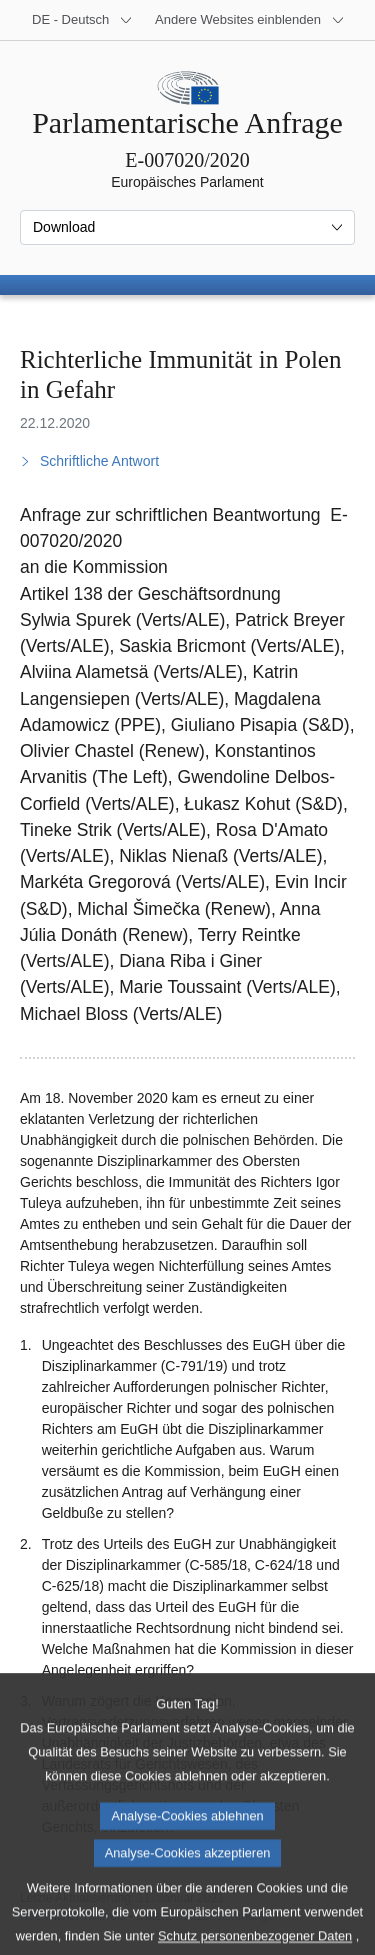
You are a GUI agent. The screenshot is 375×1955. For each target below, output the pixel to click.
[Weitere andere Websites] (250, 20)
